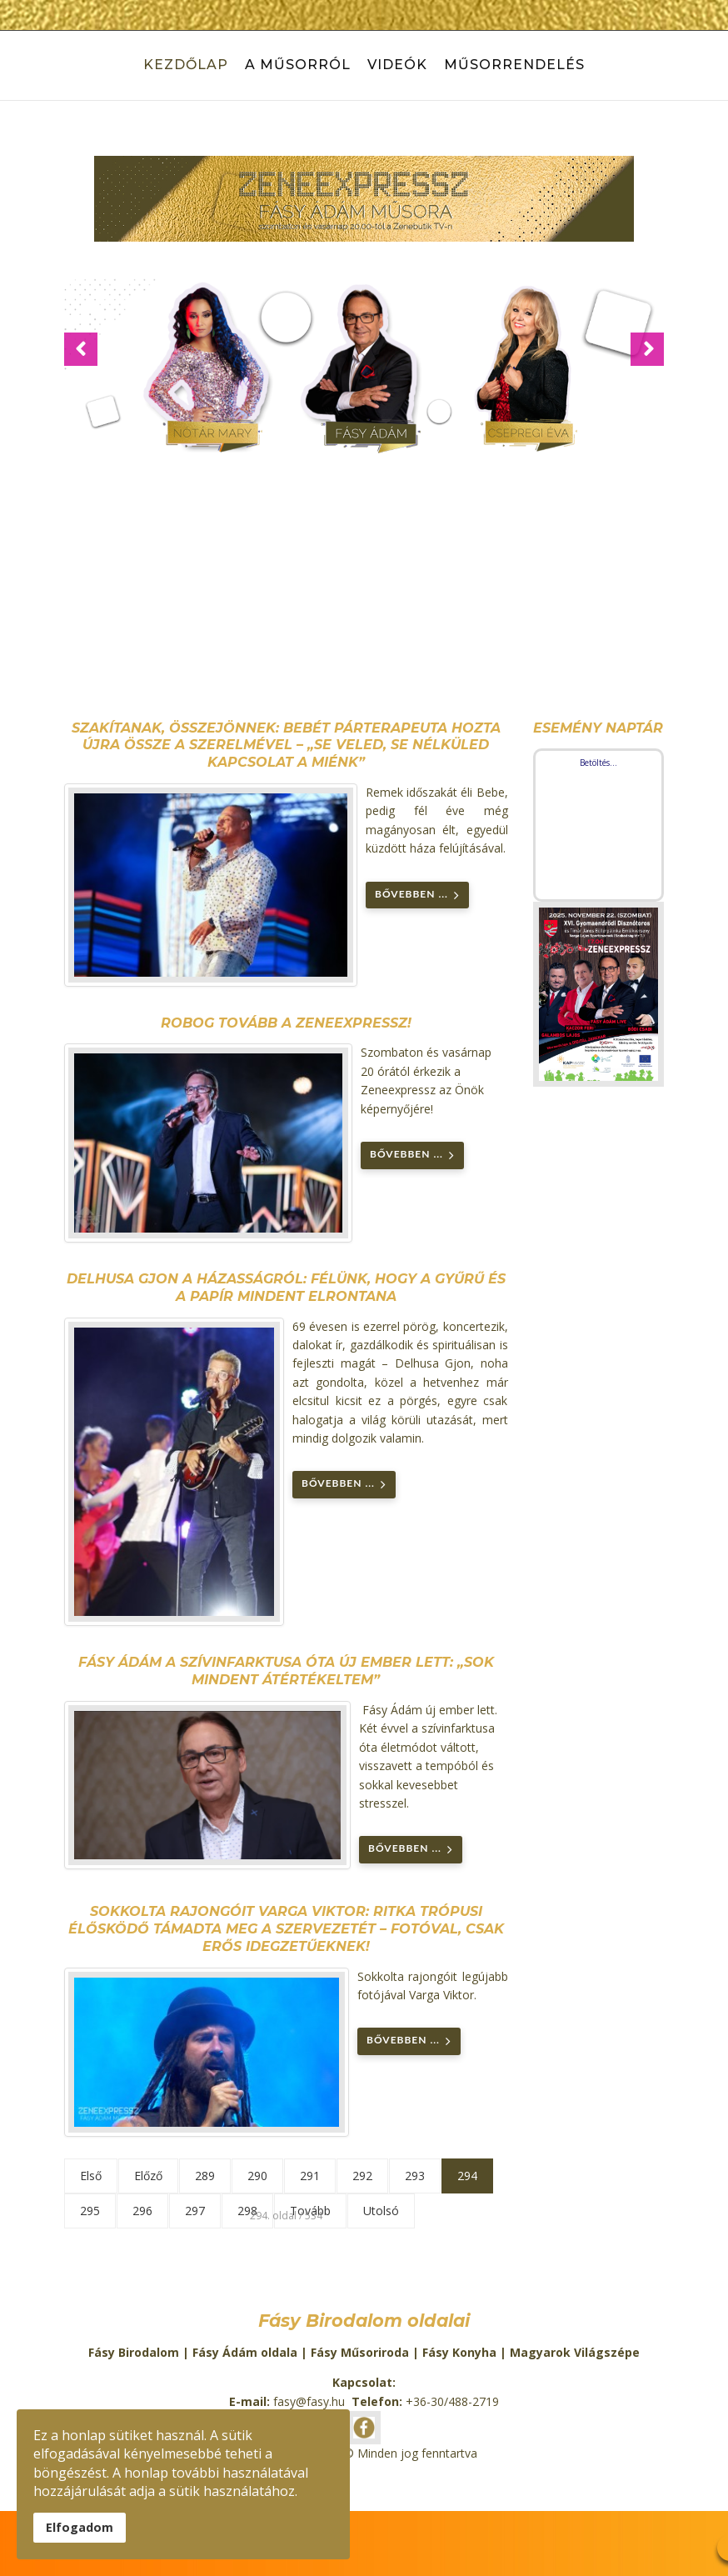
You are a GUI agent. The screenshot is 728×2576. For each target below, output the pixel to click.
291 (310, 2175)
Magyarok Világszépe (575, 2352)
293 (415, 2175)
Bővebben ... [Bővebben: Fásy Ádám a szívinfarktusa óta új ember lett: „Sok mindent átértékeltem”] (410, 1849)
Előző (148, 2175)
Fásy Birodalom (133, 2352)
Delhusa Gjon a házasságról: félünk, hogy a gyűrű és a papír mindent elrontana (286, 1287)
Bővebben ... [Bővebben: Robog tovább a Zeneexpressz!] (412, 1155)
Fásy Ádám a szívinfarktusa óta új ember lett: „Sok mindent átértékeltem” (286, 1671)
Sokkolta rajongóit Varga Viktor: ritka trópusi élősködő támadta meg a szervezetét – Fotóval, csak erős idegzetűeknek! (286, 1928)
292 (362, 2175)
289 (205, 2175)
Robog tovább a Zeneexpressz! (286, 1023)
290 (257, 2175)
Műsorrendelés (514, 65)
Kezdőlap (185, 65)
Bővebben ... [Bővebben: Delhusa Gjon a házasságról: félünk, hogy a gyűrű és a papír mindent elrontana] (344, 1484)
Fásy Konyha (459, 2352)
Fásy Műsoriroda (360, 2352)
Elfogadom (79, 2527)
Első (91, 2175)
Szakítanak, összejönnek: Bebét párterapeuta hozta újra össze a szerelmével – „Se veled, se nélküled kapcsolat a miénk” (286, 745)
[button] (80, 349)
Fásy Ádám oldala (244, 2352)
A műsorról (298, 65)
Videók (397, 65)
